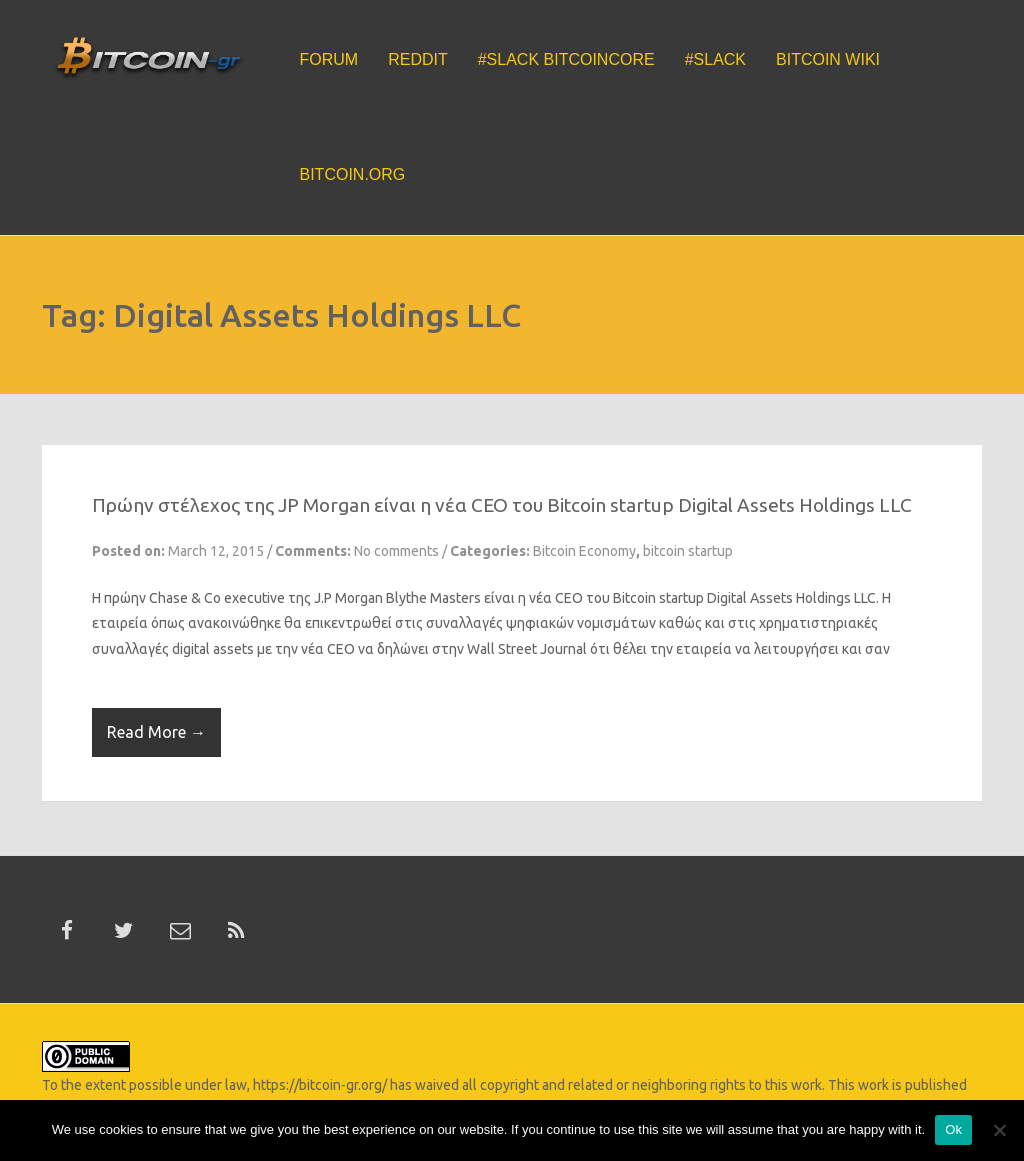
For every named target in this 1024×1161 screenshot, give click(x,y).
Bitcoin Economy (584, 551)
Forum (329, 59)
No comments (396, 551)
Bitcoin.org (353, 174)
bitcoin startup (688, 551)
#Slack (715, 59)
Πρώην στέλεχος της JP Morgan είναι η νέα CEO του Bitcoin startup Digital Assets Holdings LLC (502, 505)
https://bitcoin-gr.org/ (320, 1085)
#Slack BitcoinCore (566, 59)
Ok (953, 1129)
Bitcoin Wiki (828, 59)
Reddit (418, 59)
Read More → (156, 732)
